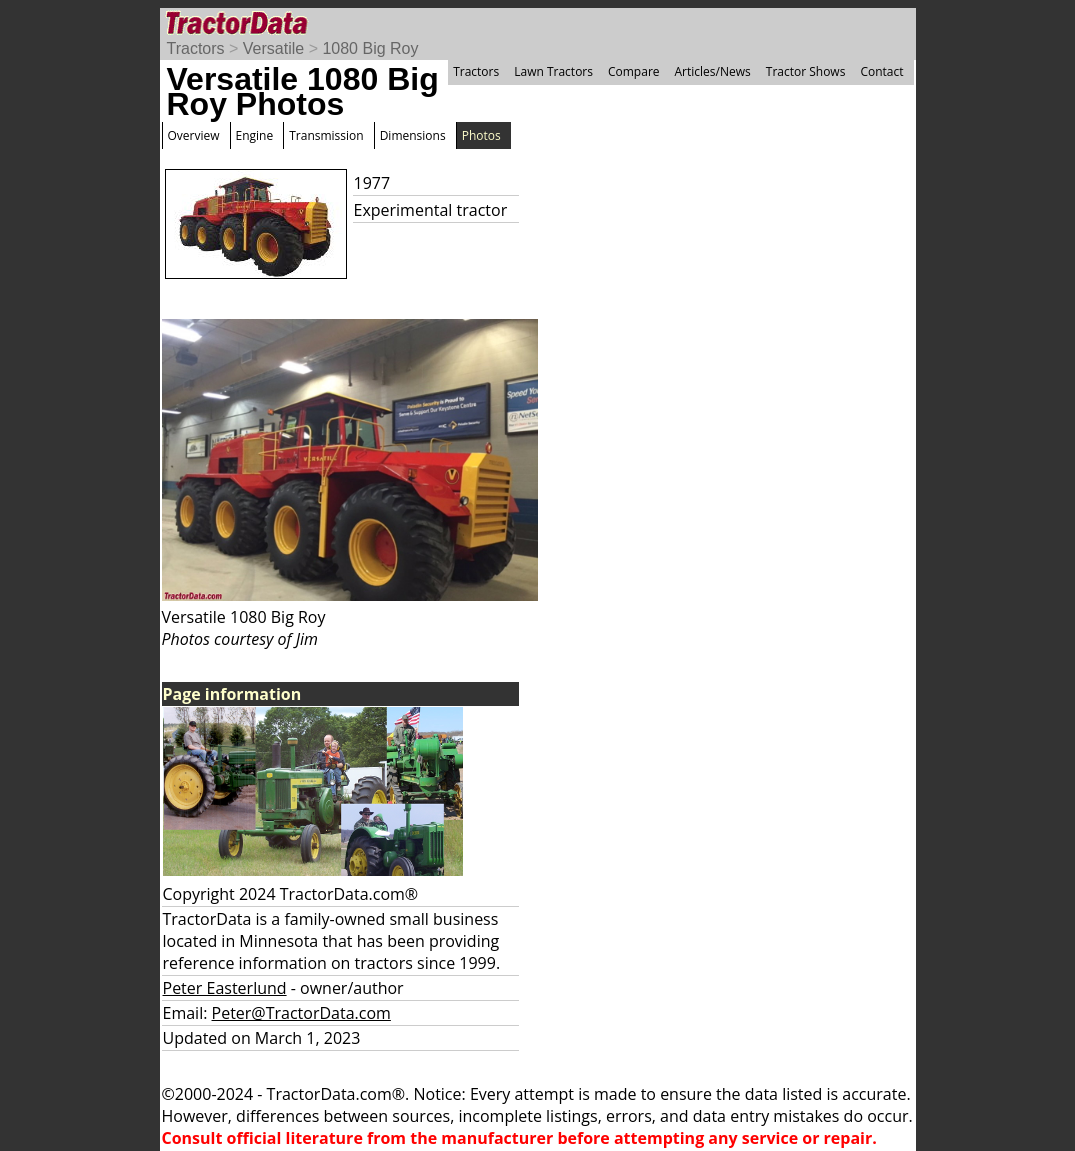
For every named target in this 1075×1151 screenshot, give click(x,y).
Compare (634, 71)
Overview (194, 135)
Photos (481, 135)
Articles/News (713, 71)
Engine (255, 135)
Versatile (273, 48)
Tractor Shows (806, 71)
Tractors (196, 48)
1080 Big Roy (370, 48)
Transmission (326, 135)
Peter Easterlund (225, 988)
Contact (881, 71)
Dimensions (413, 135)
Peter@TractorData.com (301, 1013)
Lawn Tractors (553, 71)
